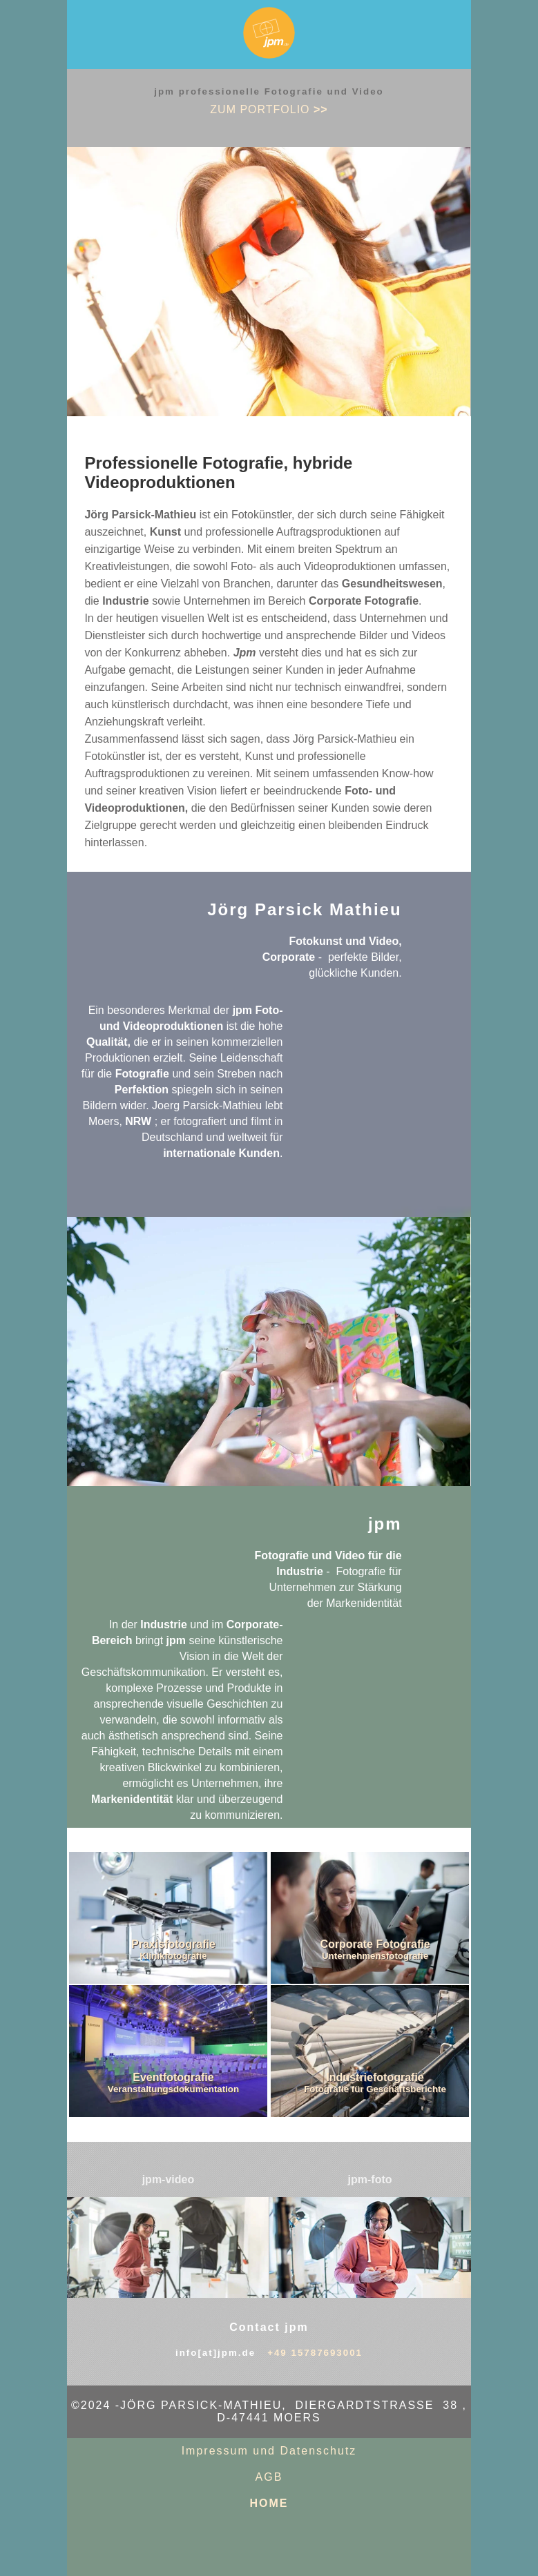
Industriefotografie (374, 2077)
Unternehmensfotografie (375, 1956)
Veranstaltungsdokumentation (173, 2089)
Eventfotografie (173, 2077)
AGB (269, 2477)
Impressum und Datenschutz (269, 2451)
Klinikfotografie (173, 1956)
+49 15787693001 (315, 2353)
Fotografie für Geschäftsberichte (375, 2089)
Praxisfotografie (173, 1944)
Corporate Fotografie (375, 1944)
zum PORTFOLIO (268, 109)
